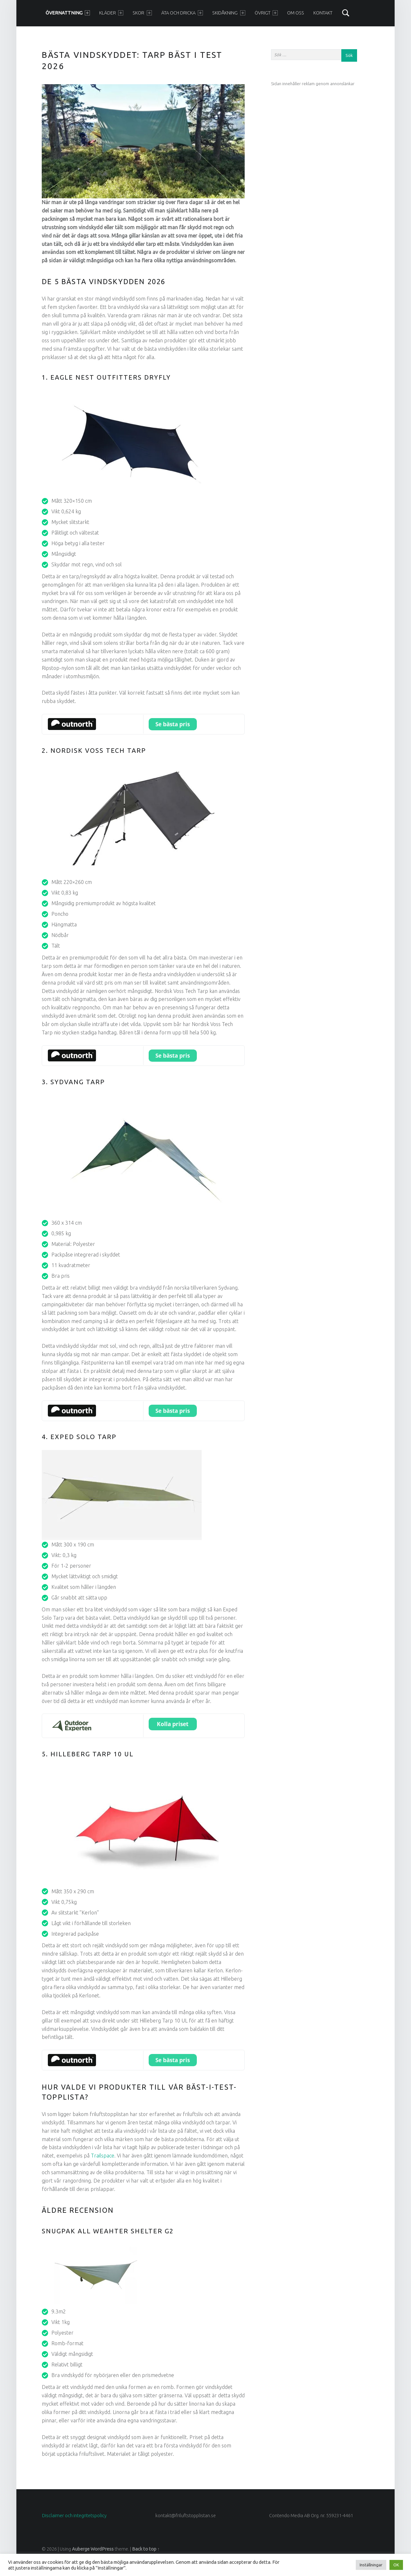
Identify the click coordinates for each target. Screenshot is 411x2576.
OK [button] (396, 2564)
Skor (142, 12)
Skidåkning (228, 12)
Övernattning (68, 12)
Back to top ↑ (146, 2549)
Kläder (111, 12)
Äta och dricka (182, 12)
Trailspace (102, 2155)
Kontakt (322, 12)
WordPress (102, 2549)
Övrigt (266, 12)
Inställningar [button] (371, 2564)
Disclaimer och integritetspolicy (74, 2515)
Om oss (295, 12)
